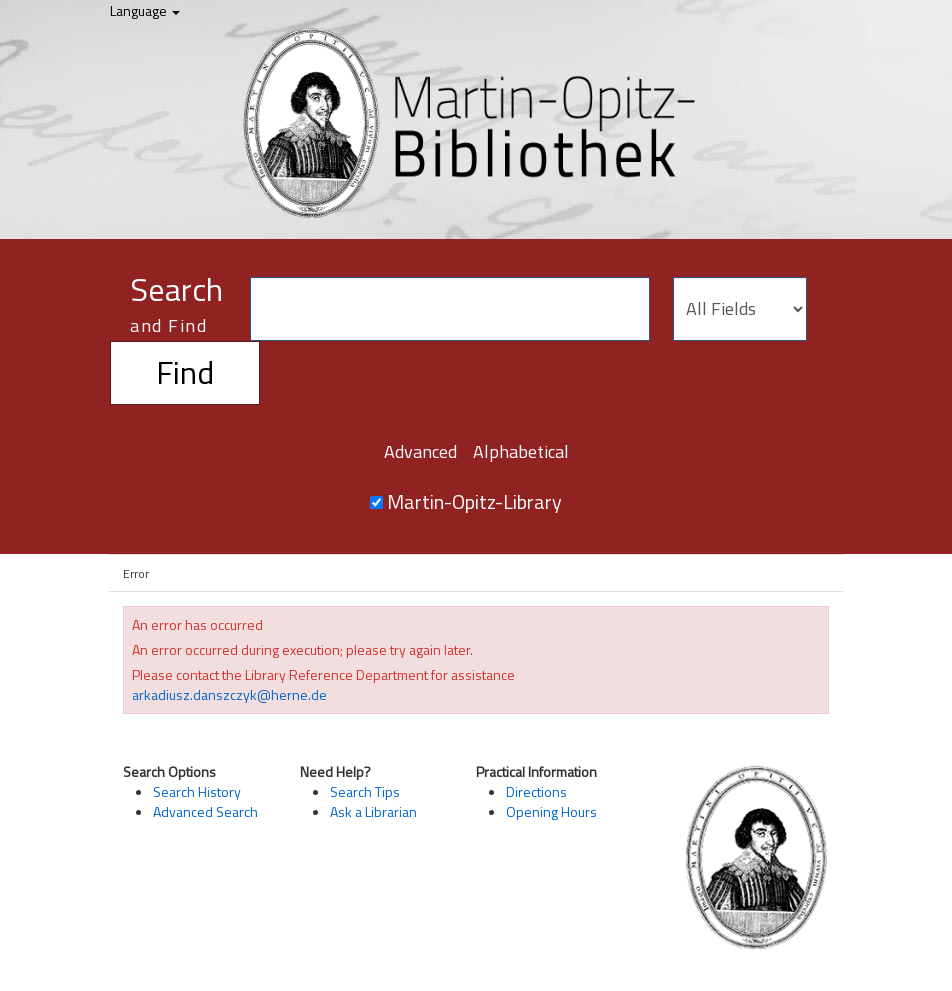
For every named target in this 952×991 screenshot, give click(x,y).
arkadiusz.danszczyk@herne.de (229, 694)
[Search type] (740, 309)
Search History (197, 791)
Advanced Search (205, 811)
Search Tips (365, 791)
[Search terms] (450, 309)
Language (145, 10)
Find (185, 372)
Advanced (420, 451)
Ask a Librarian (373, 811)
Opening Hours (551, 811)
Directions (536, 791)
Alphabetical (521, 451)
